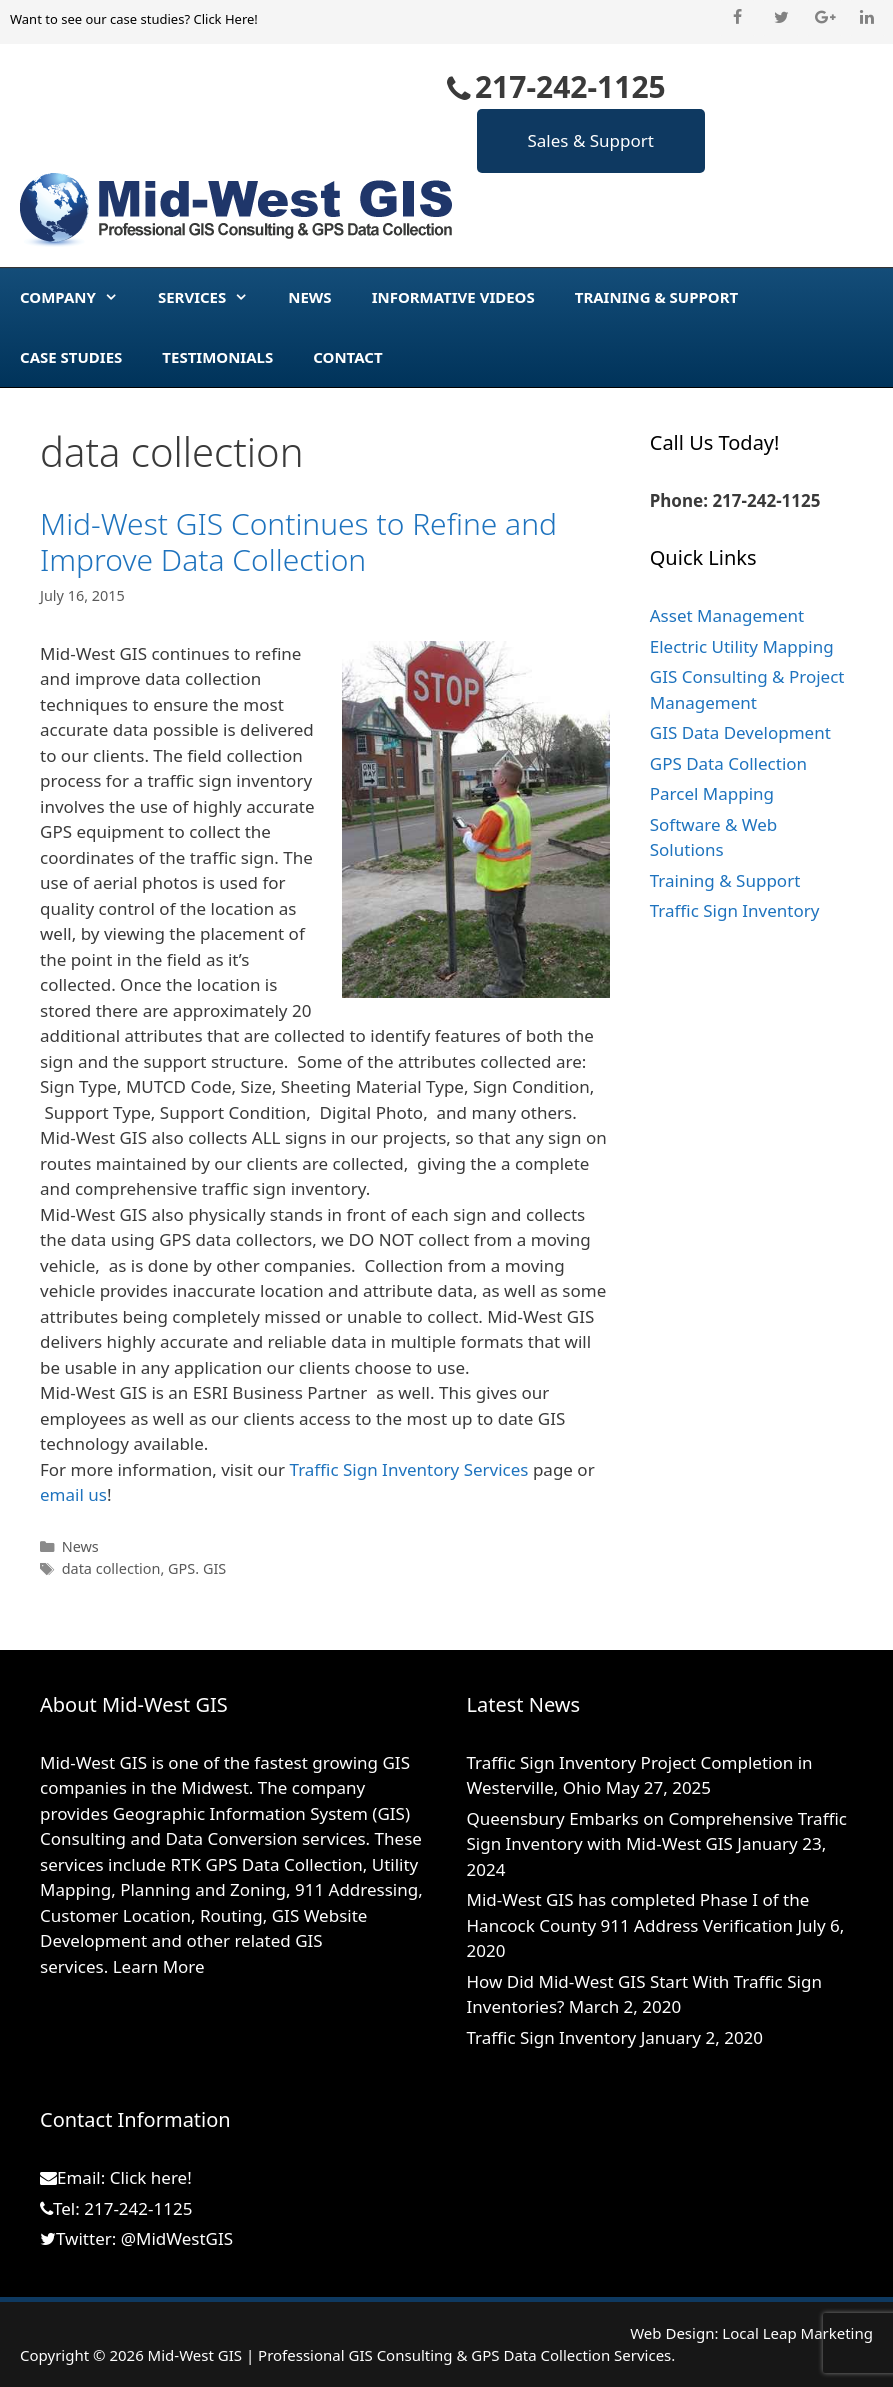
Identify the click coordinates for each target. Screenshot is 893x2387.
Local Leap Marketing (797, 2333)
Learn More (159, 1966)
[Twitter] (780, 18)
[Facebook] (737, 18)
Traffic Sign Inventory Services (409, 1469)
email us (73, 1494)
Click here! (151, 2177)
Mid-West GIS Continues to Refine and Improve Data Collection (298, 541)
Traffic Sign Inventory (735, 910)
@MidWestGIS (177, 2238)
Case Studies (71, 357)
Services (213, 297)
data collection (111, 1568)
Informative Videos (453, 297)
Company (79, 297)
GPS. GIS (197, 1568)
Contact (347, 357)
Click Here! (225, 19)
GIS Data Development (740, 732)
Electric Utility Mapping (742, 646)
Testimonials (217, 357)
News (309, 297)
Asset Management (727, 615)
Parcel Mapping (712, 793)
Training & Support (656, 297)
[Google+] (824, 18)
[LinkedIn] (867, 18)
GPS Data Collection (728, 763)
